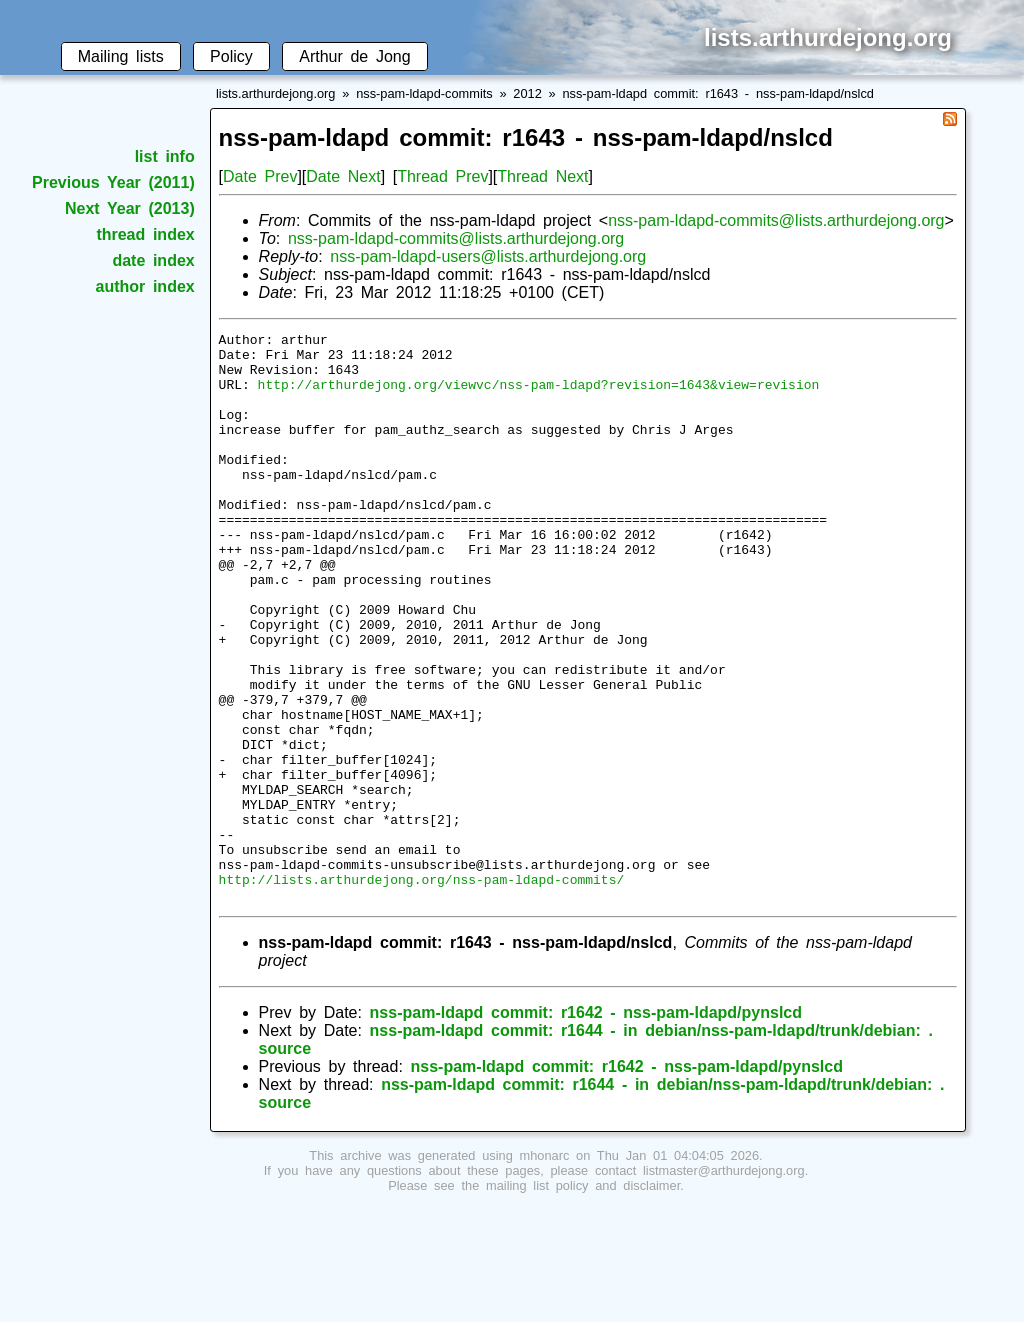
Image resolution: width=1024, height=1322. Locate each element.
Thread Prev (442, 176)
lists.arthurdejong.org (276, 93)
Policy (231, 56)
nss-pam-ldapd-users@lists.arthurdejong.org (488, 256)
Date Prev (260, 176)
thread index (145, 234)
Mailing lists (121, 56)
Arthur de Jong (354, 56)
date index (153, 260)
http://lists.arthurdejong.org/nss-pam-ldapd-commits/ (422, 990)
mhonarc (545, 1269)
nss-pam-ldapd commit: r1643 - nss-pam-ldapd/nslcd (718, 93)
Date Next (343, 176)
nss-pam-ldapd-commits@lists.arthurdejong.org (776, 220)
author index (145, 286)
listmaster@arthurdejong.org (724, 1284)
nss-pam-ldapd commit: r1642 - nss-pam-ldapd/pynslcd (586, 1126)
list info (165, 156)
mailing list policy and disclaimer (583, 1299)
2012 (527, 93)
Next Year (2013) (130, 208)
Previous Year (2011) (113, 182)
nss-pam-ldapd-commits (424, 93)
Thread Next (542, 176)
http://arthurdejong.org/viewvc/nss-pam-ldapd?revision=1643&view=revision (539, 396)
